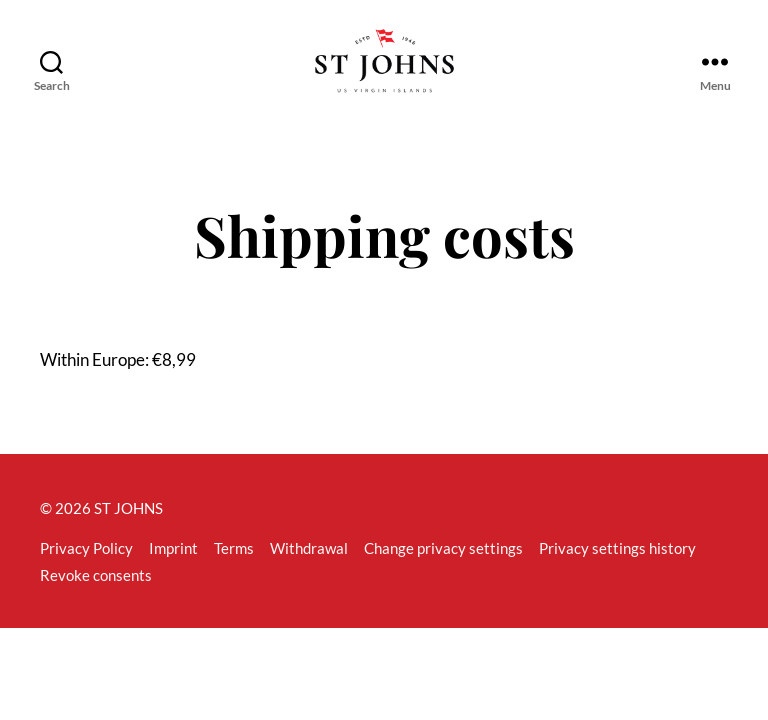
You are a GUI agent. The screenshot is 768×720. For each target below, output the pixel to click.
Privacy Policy (86, 571)
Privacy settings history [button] (617, 571)
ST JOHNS (128, 531)
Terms (234, 571)
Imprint (173, 571)
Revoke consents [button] (96, 598)
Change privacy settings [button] (443, 571)
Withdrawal (309, 571)
